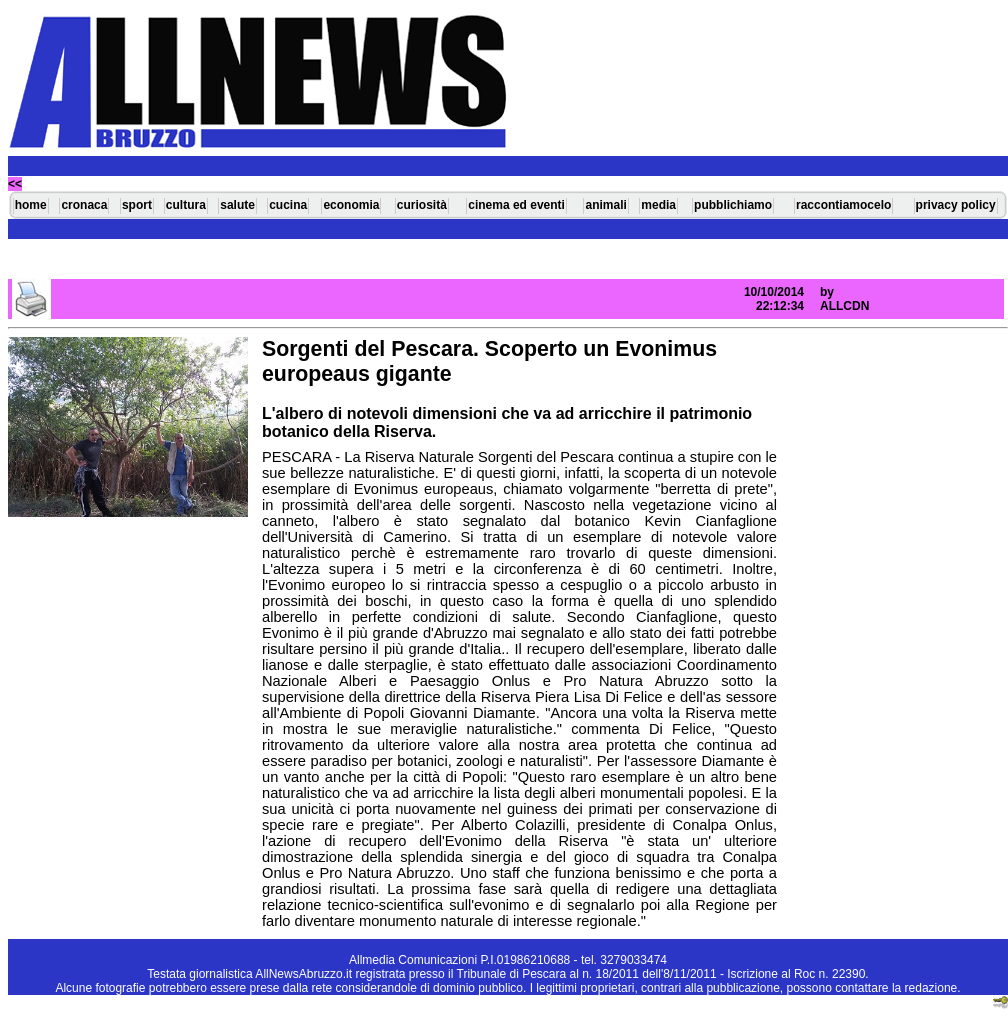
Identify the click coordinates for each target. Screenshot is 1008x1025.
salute (237, 205)
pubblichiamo (733, 205)
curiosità (422, 205)
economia (351, 205)
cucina (288, 205)
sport (137, 205)
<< (15, 184)
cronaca (84, 205)
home (31, 205)
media (658, 205)
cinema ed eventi (516, 205)
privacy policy (956, 205)
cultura (186, 205)
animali (605, 205)
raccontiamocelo (843, 205)
